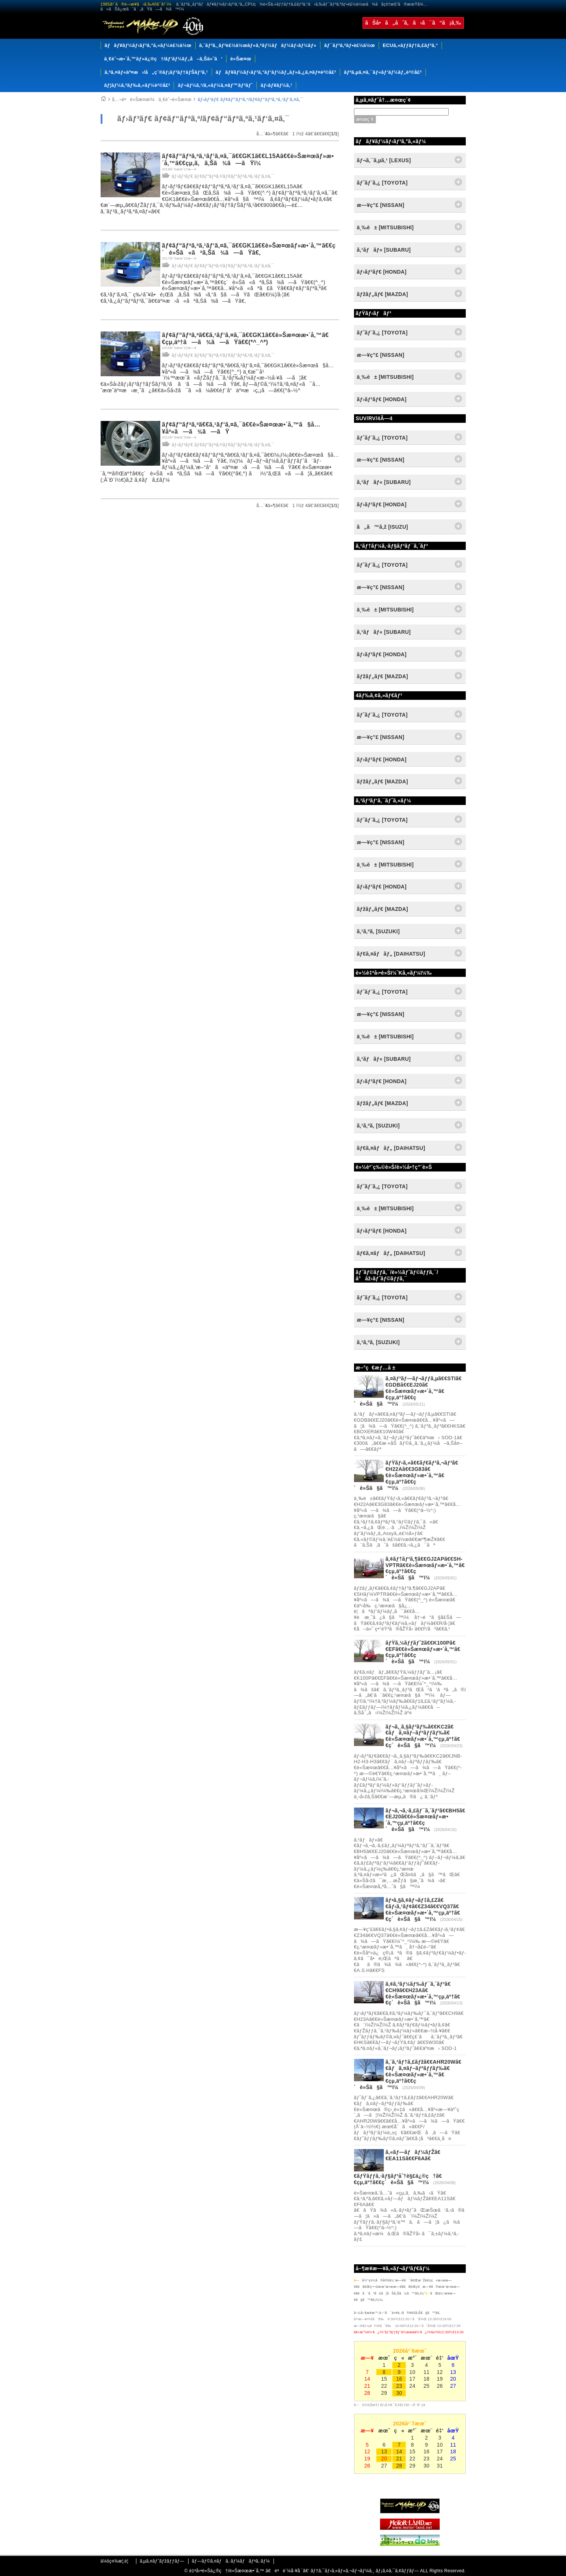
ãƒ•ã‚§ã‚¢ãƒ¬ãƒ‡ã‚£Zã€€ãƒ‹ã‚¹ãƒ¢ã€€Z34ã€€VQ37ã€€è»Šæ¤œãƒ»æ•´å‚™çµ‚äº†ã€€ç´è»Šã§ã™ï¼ (423, 1909)
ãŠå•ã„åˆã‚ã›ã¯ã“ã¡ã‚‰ (413, 23)
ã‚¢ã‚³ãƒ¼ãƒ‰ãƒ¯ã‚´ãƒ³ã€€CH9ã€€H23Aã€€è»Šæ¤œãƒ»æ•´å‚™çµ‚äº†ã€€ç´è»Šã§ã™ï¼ (423, 1993)
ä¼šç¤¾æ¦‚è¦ (116, 2561)
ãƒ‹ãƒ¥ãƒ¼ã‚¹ (276, 85)
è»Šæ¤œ (240, 59)
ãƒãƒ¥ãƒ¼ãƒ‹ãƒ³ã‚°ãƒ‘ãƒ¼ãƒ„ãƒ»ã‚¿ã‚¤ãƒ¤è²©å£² (276, 72)
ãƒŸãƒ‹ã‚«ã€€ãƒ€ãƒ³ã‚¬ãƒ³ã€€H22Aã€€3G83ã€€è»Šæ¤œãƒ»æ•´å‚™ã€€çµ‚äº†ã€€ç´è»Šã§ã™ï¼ (406, 1475)
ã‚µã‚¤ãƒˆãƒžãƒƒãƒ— (162, 2561)
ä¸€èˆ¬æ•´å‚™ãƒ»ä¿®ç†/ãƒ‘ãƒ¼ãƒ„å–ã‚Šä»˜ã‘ (163, 59)
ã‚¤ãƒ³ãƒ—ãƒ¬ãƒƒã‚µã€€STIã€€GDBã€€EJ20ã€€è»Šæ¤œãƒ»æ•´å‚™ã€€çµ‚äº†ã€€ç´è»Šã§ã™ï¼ (408, 1390)
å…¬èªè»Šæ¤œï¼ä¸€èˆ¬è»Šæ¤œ (152, 99)
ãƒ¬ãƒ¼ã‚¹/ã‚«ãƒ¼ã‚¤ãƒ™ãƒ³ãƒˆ (215, 85)
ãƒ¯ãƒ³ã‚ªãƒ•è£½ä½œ (349, 45)
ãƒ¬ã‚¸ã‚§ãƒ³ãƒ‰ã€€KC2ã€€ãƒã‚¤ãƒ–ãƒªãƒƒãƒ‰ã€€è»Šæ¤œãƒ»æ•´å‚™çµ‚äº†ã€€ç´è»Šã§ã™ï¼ (423, 1736)
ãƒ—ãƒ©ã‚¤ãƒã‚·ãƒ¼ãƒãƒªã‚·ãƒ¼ (231, 2561)
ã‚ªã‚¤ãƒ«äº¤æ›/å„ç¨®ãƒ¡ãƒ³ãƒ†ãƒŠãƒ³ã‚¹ (156, 72)
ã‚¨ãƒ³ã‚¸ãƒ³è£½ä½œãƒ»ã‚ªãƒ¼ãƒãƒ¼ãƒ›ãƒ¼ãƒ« (257, 45)
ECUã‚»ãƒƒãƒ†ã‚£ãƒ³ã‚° (410, 45)
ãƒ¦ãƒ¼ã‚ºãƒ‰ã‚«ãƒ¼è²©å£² (137, 85)
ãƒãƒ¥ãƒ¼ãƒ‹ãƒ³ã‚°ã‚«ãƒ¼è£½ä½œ (148, 45)
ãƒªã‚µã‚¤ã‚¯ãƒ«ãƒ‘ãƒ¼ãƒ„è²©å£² (383, 72)
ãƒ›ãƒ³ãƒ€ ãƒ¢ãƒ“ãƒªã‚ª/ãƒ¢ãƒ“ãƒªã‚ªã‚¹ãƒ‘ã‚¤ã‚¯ (250, 99)
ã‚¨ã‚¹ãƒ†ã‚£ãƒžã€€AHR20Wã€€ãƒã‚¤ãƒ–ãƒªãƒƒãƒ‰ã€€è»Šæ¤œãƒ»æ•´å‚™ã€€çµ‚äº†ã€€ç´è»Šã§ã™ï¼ (408, 2074)
